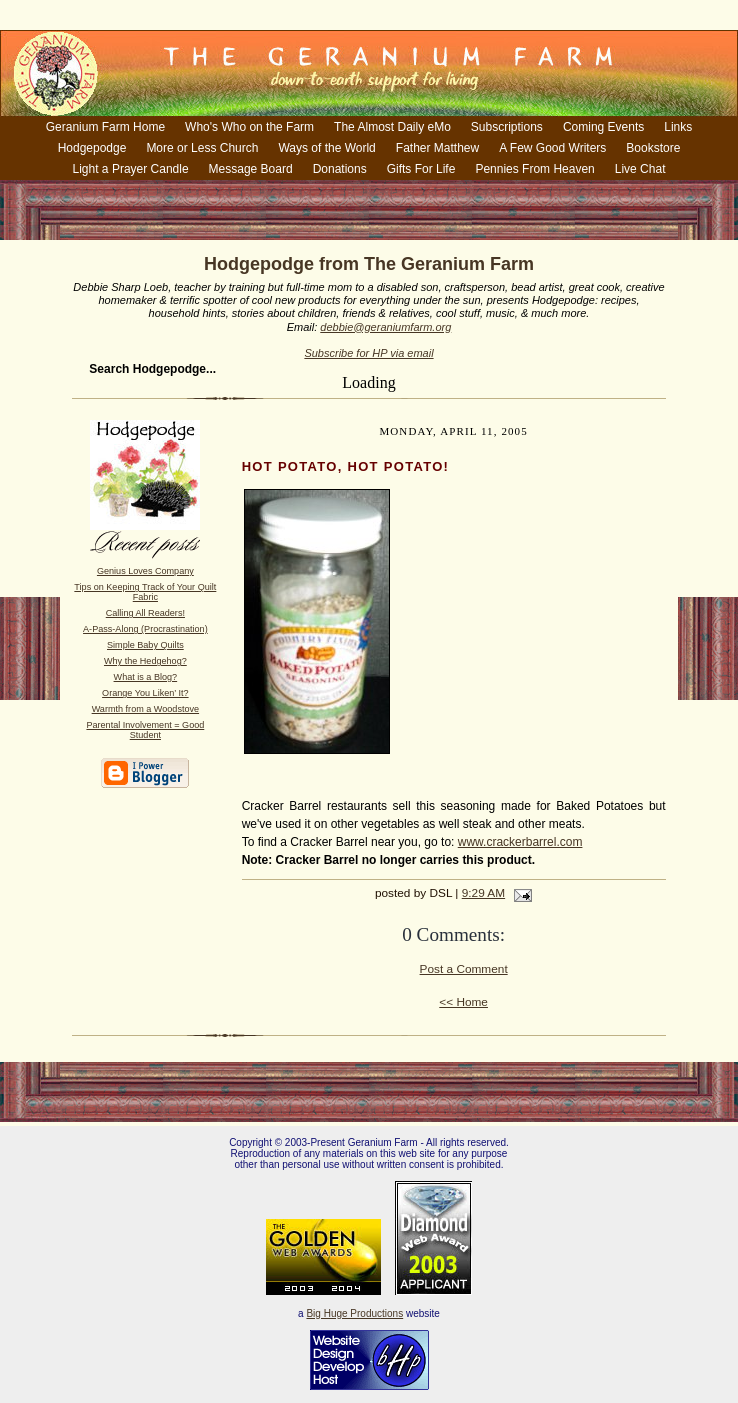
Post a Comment (464, 969)
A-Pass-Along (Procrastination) (145, 629)
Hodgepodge (92, 148)
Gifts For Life (421, 169)
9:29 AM (483, 893)
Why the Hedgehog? (145, 661)
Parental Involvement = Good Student (145, 730)
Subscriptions (507, 127)
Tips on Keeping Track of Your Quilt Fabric (145, 592)
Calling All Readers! (145, 613)
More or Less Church (202, 148)
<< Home (463, 1002)
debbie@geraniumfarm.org (385, 327)
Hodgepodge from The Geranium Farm (369, 264)
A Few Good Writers (552, 148)
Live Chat (640, 169)
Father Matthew (437, 148)
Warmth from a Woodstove (145, 709)
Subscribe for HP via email (368, 353)
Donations (340, 169)
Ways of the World (326, 148)
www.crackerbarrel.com (520, 842)
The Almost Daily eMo (392, 127)
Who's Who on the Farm (249, 127)
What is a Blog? (146, 677)
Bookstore (653, 148)
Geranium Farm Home (105, 127)
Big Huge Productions (354, 1313)
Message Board (251, 169)
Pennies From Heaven (534, 169)
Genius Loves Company (145, 571)
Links (678, 127)
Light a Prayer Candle (131, 169)
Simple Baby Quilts (145, 645)
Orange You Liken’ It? (145, 693)
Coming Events (603, 127)
